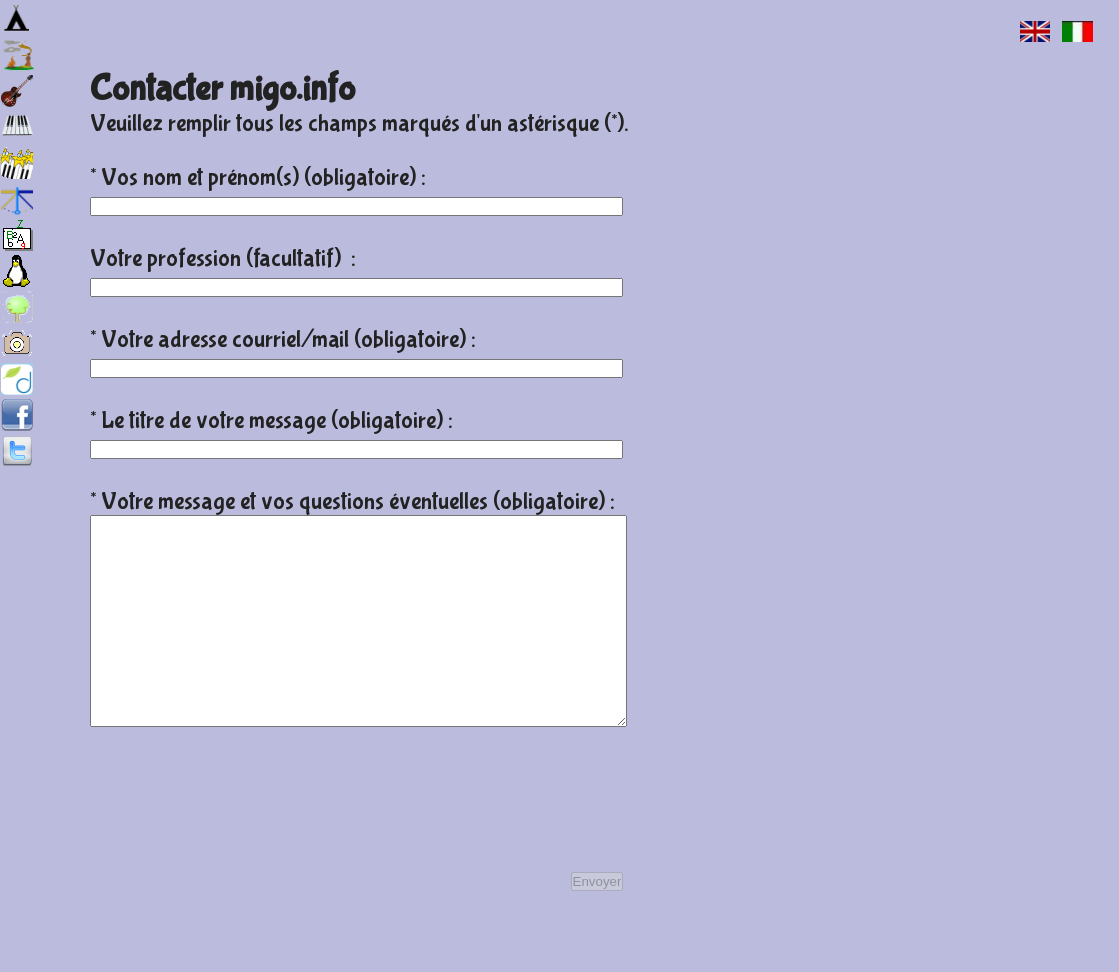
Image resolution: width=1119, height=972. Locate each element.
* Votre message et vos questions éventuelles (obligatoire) (350, 501)
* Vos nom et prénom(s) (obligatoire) (255, 177)
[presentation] (242, 842)
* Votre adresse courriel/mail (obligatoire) (280, 339)
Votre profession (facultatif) (220, 258)
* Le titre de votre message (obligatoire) (269, 420)
